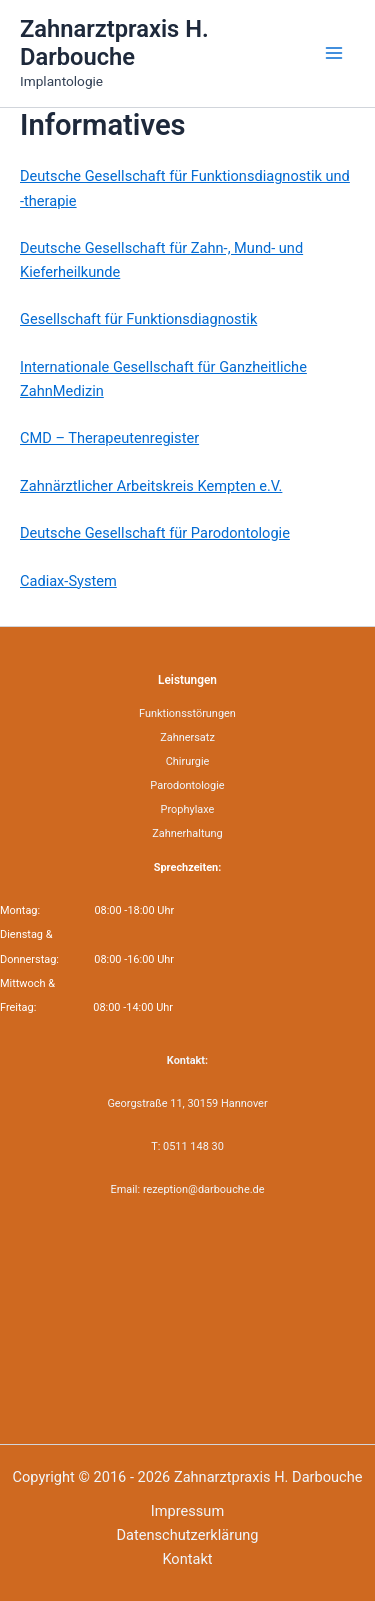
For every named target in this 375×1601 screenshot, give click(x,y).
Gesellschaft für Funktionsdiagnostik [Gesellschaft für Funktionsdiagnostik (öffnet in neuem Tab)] (138, 319)
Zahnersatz (187, 737)
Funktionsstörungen (187, 713)
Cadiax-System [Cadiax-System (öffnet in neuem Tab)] (68, 581)
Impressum (187, 1511)
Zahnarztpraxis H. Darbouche (114, 43)
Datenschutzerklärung (188, 1535)
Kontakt (187, 1559)
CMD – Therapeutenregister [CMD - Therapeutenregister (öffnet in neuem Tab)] (109, 438)
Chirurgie (188, 761)
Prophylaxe (188, 809)
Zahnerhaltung (187, 833)
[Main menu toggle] (334, 53)
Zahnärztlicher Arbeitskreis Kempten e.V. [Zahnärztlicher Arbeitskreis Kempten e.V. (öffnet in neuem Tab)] (151, 486)
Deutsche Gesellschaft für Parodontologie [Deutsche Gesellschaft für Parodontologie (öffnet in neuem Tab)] (155, 533)
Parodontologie (187, 785)
